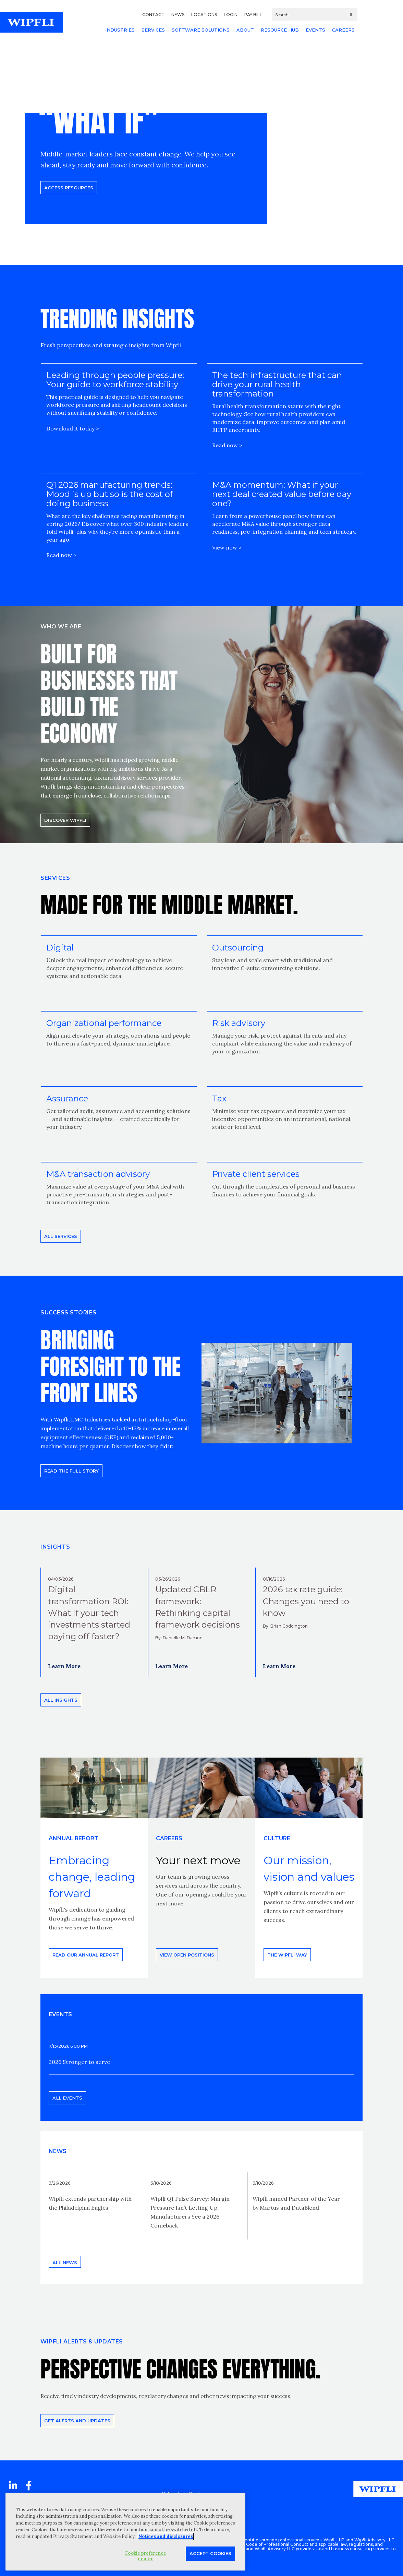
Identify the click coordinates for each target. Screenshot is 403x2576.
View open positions (187, 1955)
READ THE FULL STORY (71, 1471)
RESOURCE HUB (280, 30)
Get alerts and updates (77, 2420)
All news (64, 2262)
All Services (60, 1236)
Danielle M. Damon (183, 1637)
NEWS (177, 14)
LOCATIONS (204, 14)
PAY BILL (253, 14)
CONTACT (153, 14)
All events (67, 2098)
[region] (125, 2532)
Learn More (64, 1666)
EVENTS (315, 30)
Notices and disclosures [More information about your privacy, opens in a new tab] (165, 2536)
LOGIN (230, 14)
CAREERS (343, 30)
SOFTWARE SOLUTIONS (201, 30)
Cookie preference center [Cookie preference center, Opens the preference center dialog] (145, 2556)
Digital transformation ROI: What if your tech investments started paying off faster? (89, 1612)
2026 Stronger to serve (79, 2061)
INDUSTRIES (120, 30)
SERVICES (153, 30)
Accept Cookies (210, 2553)
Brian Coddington (289, 1626)
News (57, 2151)
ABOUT (245, 30)
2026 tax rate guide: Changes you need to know (306, 1601)
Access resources (68, 187)
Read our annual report (85, 1955)
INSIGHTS (55, 1547)
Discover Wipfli (65, 820)
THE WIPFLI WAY (287, 1955)
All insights (60, 1700)
